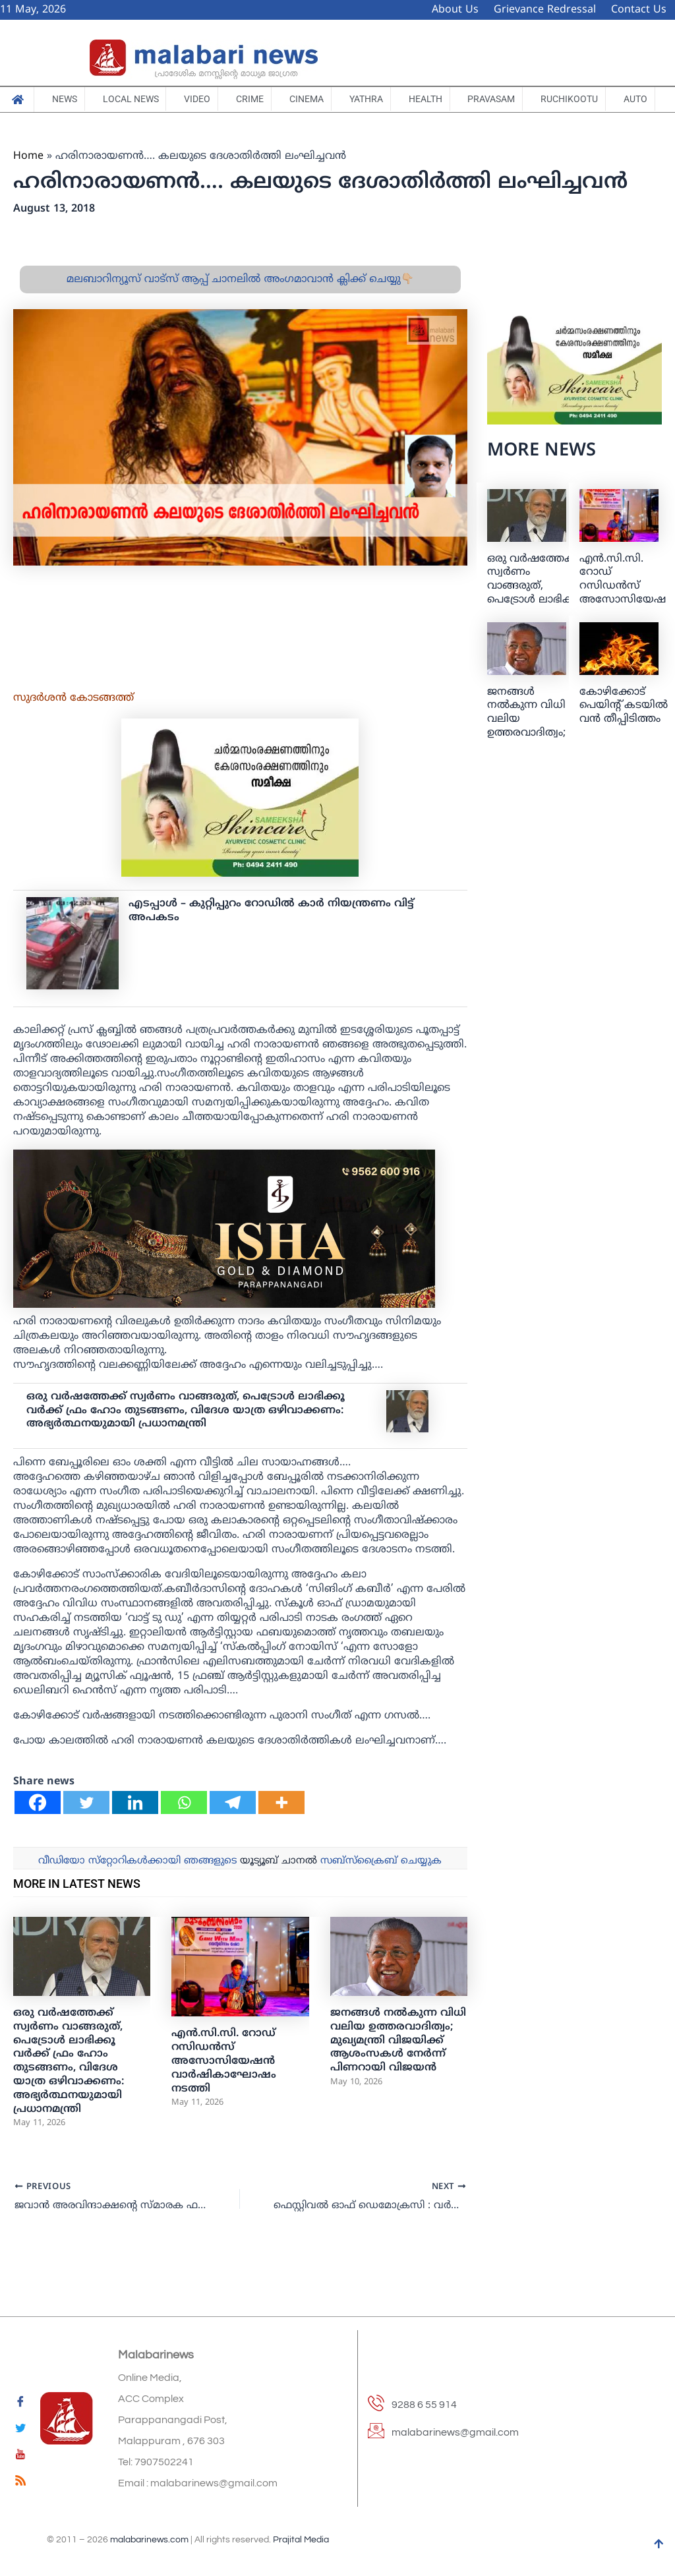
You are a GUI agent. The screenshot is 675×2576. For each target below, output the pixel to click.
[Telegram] (233, 1836)
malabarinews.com (149, 2539)
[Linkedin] (135, 1836)
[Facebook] (38, 1836)
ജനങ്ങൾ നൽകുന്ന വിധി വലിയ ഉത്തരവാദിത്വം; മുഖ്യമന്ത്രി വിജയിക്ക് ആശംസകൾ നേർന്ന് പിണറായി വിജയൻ (398, 2075)
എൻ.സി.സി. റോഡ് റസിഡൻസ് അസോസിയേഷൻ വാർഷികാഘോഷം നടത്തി (223, 2096)
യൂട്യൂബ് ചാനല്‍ (278, 1895)
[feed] (20, 2483)
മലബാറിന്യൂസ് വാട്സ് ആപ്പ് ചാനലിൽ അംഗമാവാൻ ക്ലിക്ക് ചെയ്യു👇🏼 (240, 313)
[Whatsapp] (184, 1836)
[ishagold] (224, 1263)
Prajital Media (301, 2539)
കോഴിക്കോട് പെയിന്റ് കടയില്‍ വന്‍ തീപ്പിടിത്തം (623, 740)
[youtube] (20, 2457)
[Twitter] (86, 1836)
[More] (281, 1836)
